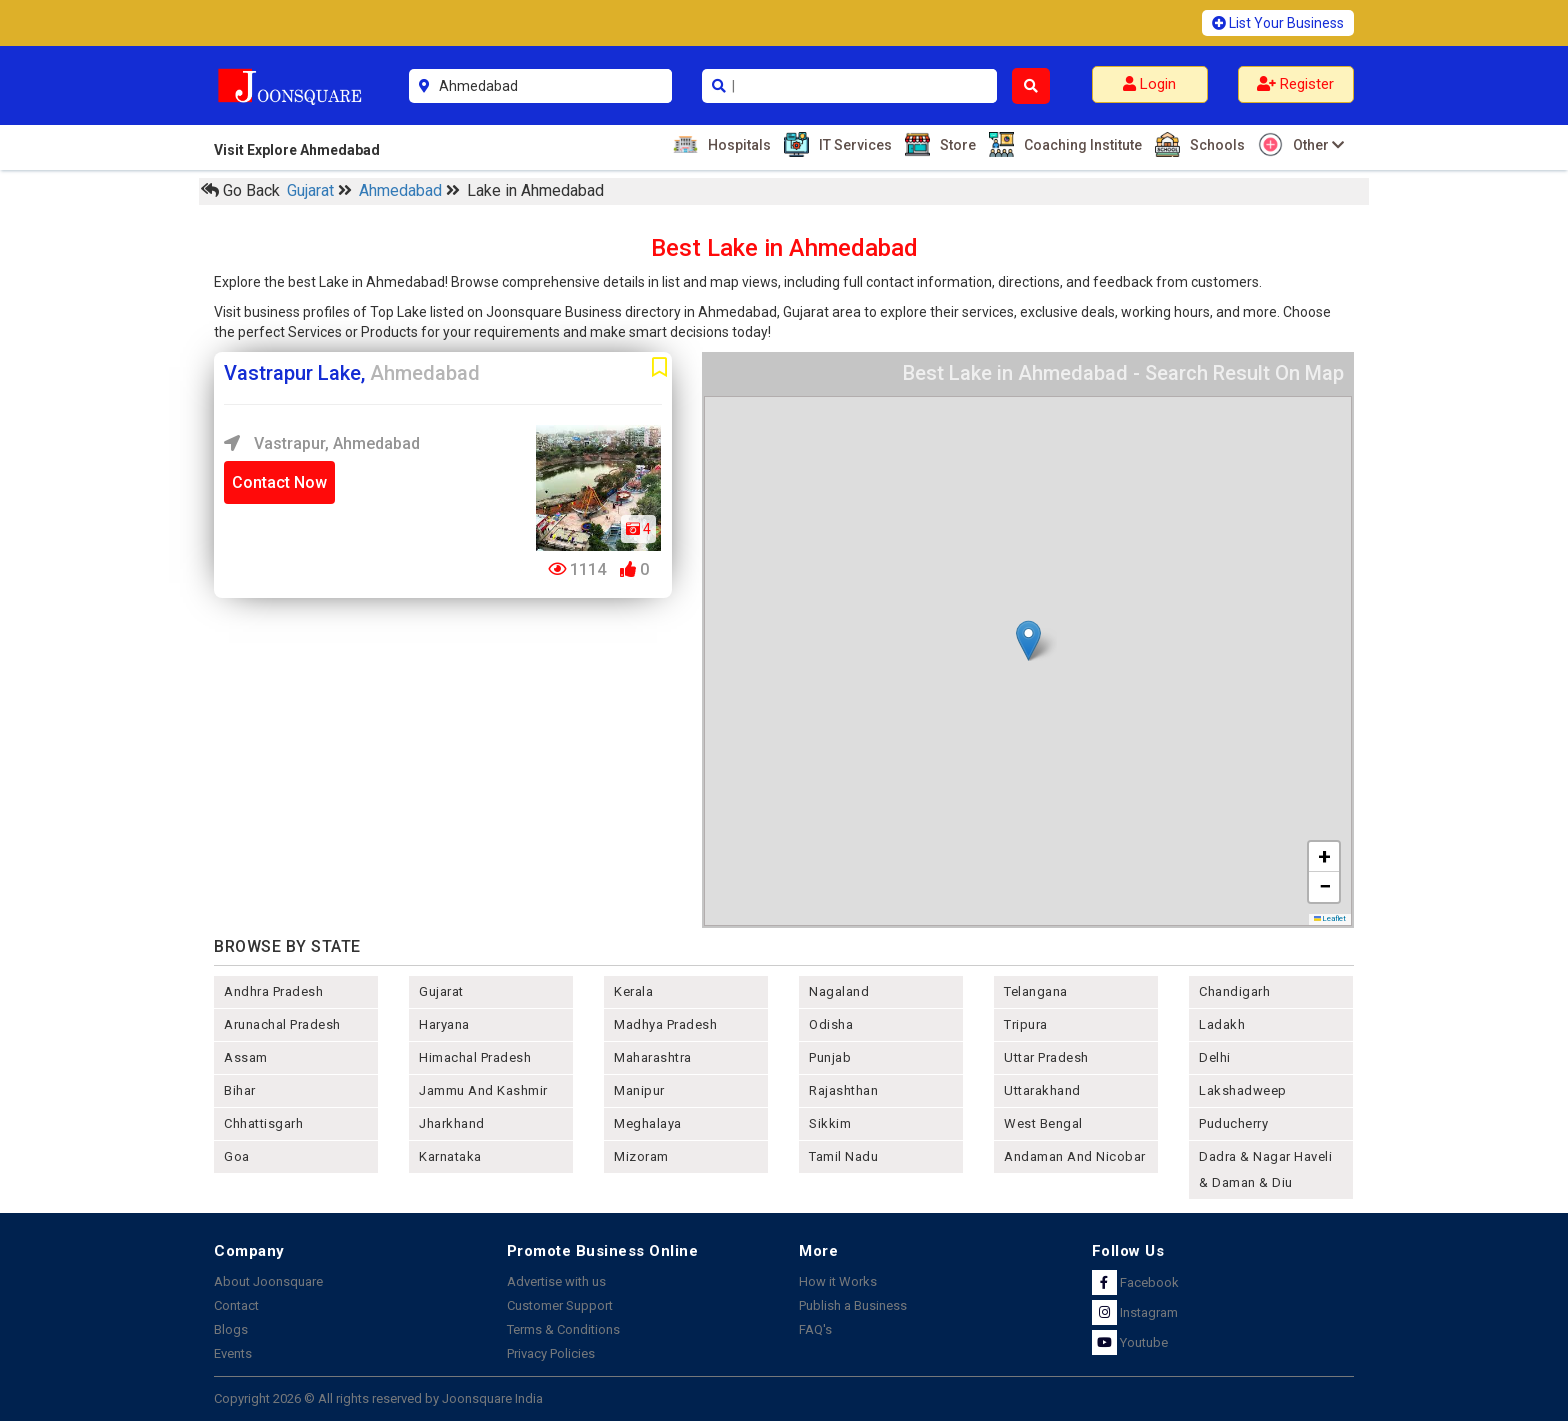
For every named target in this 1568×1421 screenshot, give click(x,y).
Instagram (1135, 1312)
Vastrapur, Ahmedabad (322, 443)
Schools (1215, 144)
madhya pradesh (665, 1024)
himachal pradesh (475, 1057)
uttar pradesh (1046, 1057)
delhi (1215, 1057)
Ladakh (1222, 1024)
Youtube (1130, 1342)
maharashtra (653, 1057)
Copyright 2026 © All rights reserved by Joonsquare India (378, 1398)
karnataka (450, 1156)
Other (1316, 144)
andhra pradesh (273, 991)
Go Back (240, 190)
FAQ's (815, 1329)
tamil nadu (843, 1156)
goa (237, 1156)
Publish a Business (853, 1305)
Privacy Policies (551, 1353)
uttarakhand (1042, 1090)
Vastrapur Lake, (352, 373)
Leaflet (1330, 918)
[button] (1028, 640)
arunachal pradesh (282, 1024)
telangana (1036, 991)
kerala (633, 991)
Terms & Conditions (563, 1329)
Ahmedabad (402, 190)
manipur (639, 1090)
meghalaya (648, 1123)
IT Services (853, 144)
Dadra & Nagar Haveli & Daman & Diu (1265, 1169)
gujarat (441, 991)
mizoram (641, 1156)
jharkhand (452, 1123)
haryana (444, 1024)
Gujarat (312, 190)
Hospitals (737, 144)
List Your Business (1278, 23)
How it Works (838, 1281)
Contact (236, 1305)
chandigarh (1234, 991)
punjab (830, 1057)
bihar (240, 1090)
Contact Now (279, 482)
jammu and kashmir (483, 1090)
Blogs (231, 1329)
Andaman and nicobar (1075, 1156)
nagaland (839, 991)
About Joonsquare (268, 1281)
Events (233, 1353)
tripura (1026, 1024)
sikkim (830, 1123)
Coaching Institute (1080, 144)
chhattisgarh (263, 1123)
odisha (831, 1024)
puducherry (1233, 1123)
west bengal (1043, 1123)
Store (955, 144)
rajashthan (843, 1090)
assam (246, 1057)
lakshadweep (1243, 1090)
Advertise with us (556, 1281)
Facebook (1135, 1282)
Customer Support (560, 1305)
